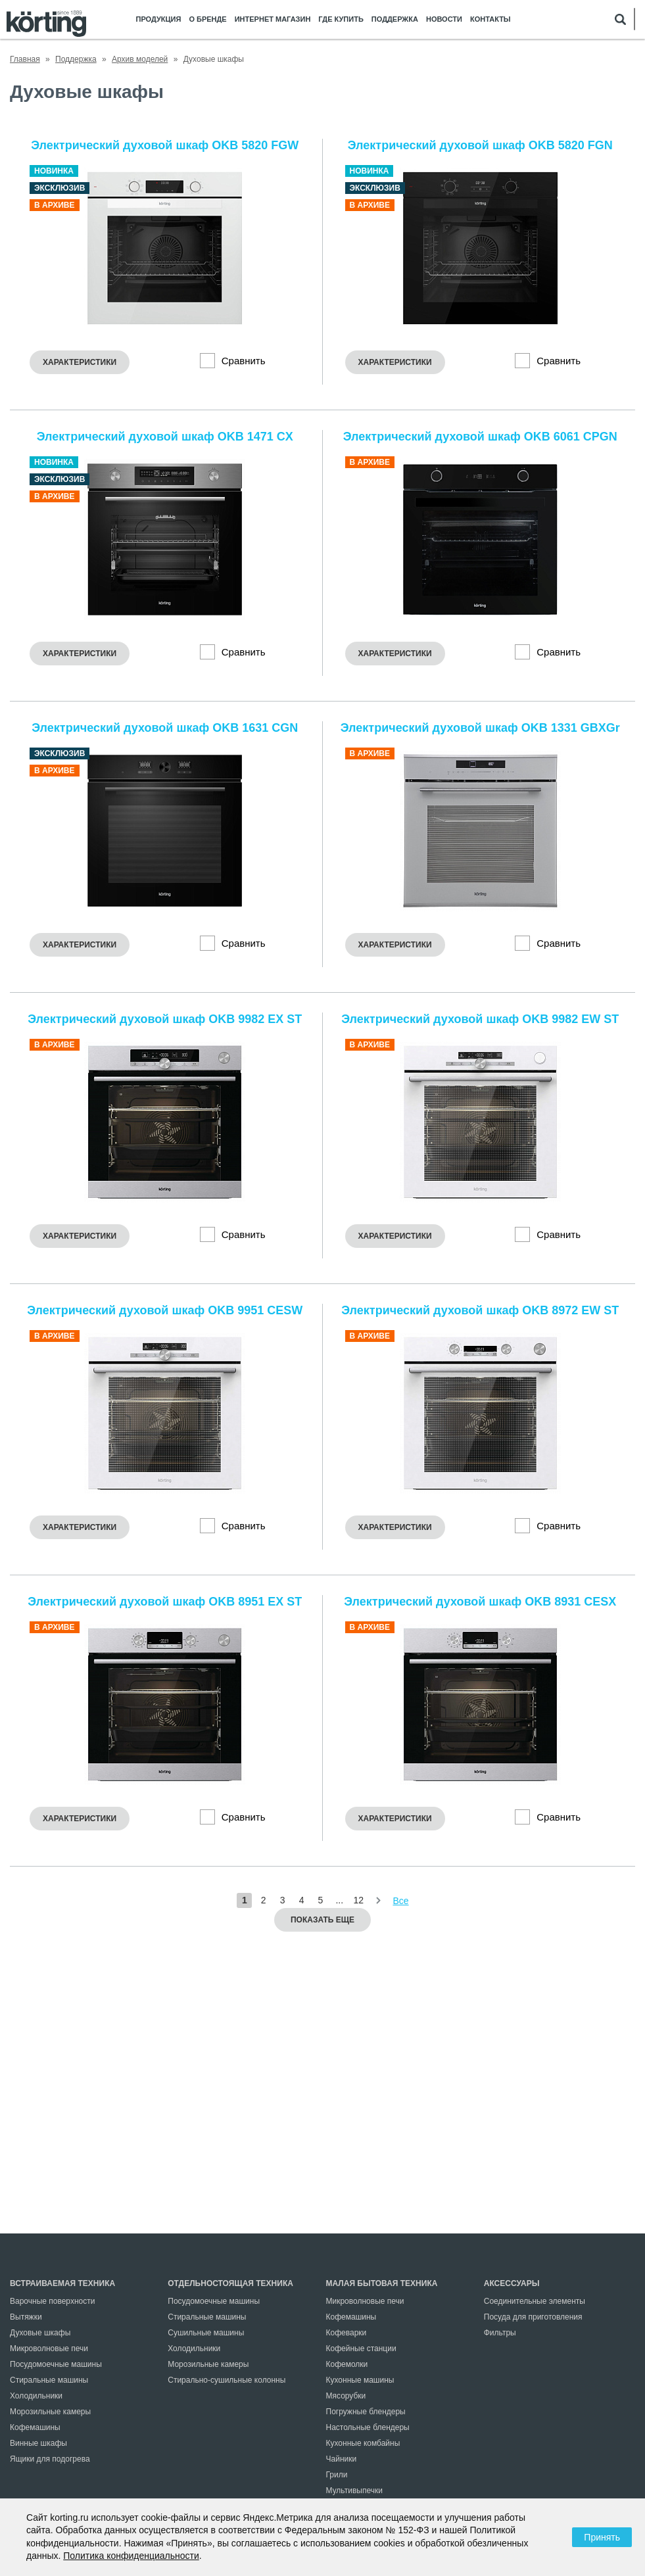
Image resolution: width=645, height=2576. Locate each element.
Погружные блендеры (366, 2411)
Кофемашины (35, 2427)
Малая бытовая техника (382, 2283)
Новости (444, 19)
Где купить (340, 19)
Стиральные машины (49, 2380)
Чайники (341, 2459)
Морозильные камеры (50, 2411)
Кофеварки (346, 2332)
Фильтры (500, 2332)
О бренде (207, 19)
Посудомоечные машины (56, 2364)
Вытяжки (26, 2317)
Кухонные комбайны (363, 2443)
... (339, 1900)
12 (358, 1900)
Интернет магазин (273, 19)
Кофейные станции (361, 2348)
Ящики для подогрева (50, 2459)
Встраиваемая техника (62, 2283)
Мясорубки (346, 2395)
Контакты (490, 19)
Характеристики (79, 362)
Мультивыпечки (354, 2490)
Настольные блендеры (368, 2427)
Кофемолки (347, 2364)
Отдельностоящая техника (230, 2283)
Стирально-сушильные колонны (226, 2380)
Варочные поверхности (52, 2301)
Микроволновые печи (49, 2348)
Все (401, 1901)
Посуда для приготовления (533, 2317)
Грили (337, 2474)
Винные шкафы (38, 2443)
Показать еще (322, 1919)
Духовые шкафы (40, 2332)
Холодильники (36, 2395)
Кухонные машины (360, 2380)
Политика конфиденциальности (131, 2555)
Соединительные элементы (534, 2301)
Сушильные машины (206, 2332)
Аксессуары (512, 2283)
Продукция (158, 19)
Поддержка (395, 19)
